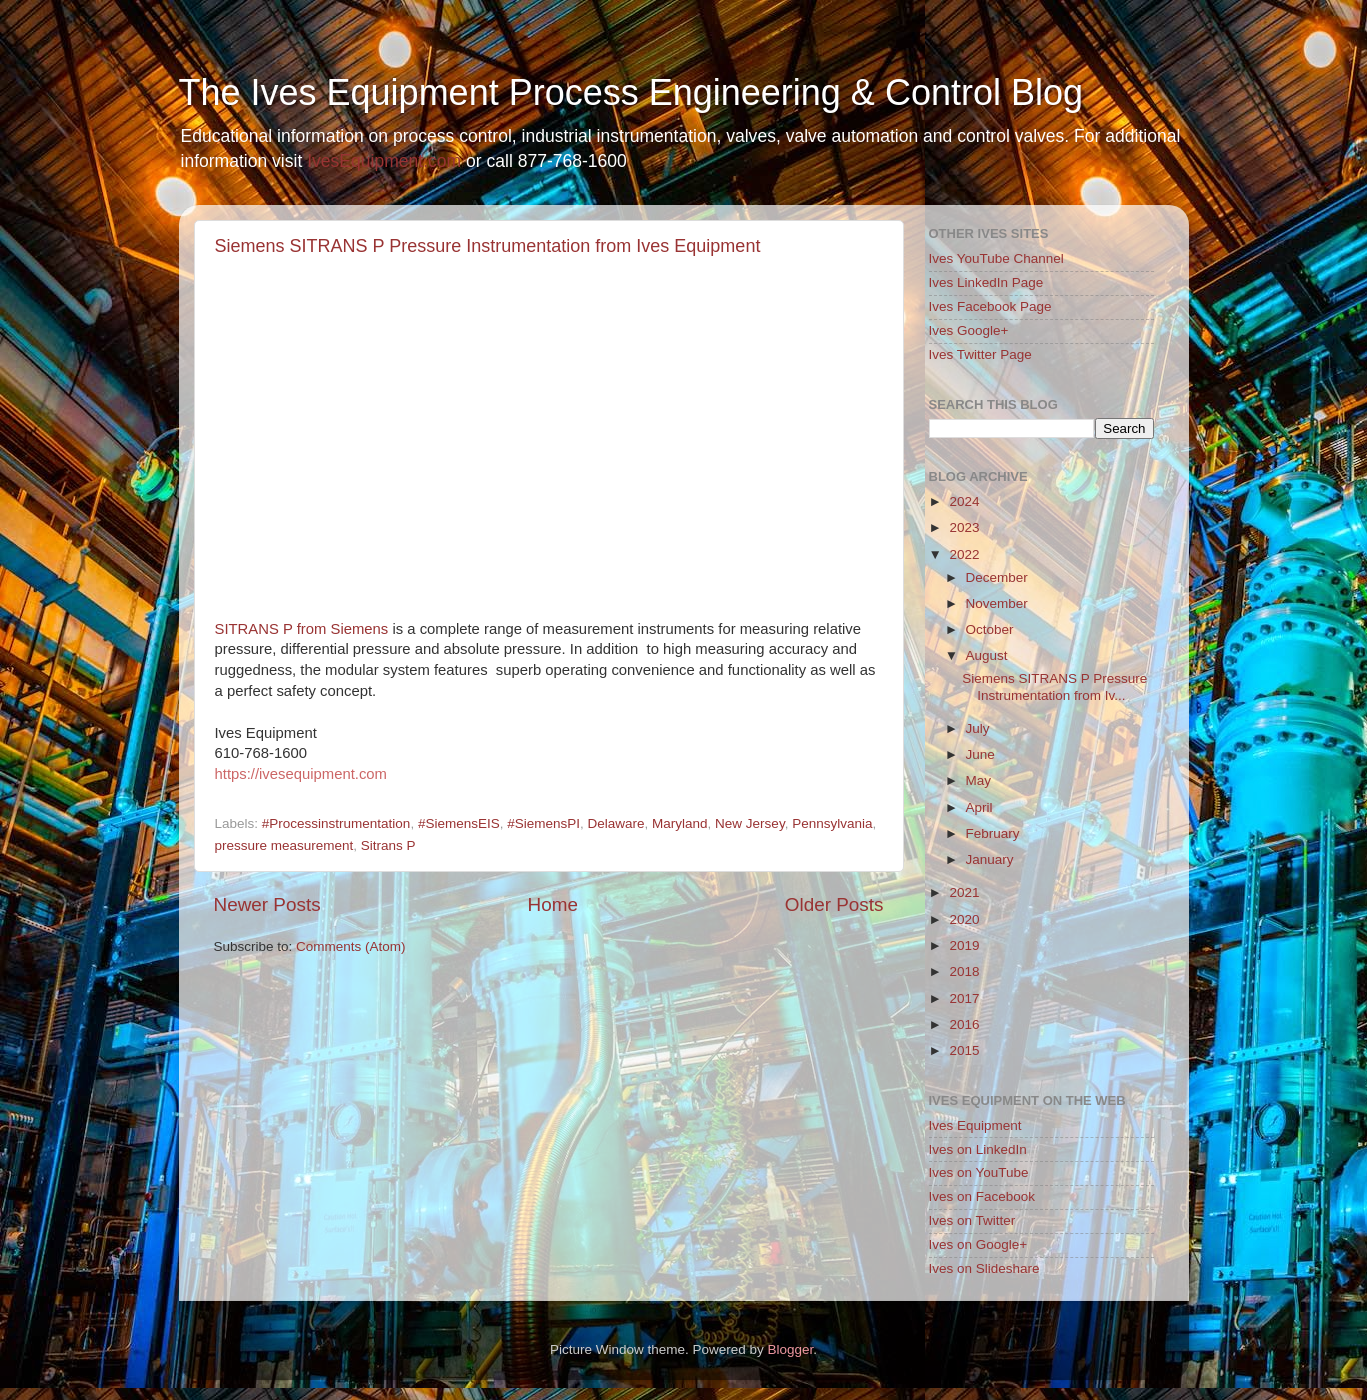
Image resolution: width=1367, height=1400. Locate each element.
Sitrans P (388, 845)
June (980, 754)
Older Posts (834, 904)
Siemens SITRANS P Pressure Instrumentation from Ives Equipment (488, 246)
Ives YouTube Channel (996, 258)
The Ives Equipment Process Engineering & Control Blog (631, 92)
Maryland (680, 823)
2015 (964, 1050)
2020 (964, 919)
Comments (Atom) (351, 946)
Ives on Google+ (978, 1244)
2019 (964, 945)
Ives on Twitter (972, 1220)
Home (553, 904)
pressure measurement (284, 845)
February (993, 833)
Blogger (791, 1349)
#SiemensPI (543, 823)
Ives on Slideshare (984, 1268)
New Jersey (750, 823)
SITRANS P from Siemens (302, 629)
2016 (964, 1024)
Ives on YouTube (979, 1172)
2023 (964, 527)
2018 (964, 971)
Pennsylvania (832, 823)
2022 (964, 554)
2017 (964, 998)
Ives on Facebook (982, 1196)
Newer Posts (267, 904)
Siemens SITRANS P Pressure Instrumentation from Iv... (1054, 686)
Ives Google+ (969, 330)
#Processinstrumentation (336, 823)
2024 (964, 501)
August (987, 655)
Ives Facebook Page (990, 306)
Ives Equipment (975, 1125)
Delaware (616, 823)
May (979, 780)
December (997, 577)
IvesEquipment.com (384, 161)
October (990, 629)
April (979, 807)
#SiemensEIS (459, 823)
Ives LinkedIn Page (986, 282)
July (978, 728)
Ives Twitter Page (980, 354)
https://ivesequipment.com (301, 774)
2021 (964, 892)
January (990, 859)
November (997, 603)
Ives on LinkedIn (978, 1149)
